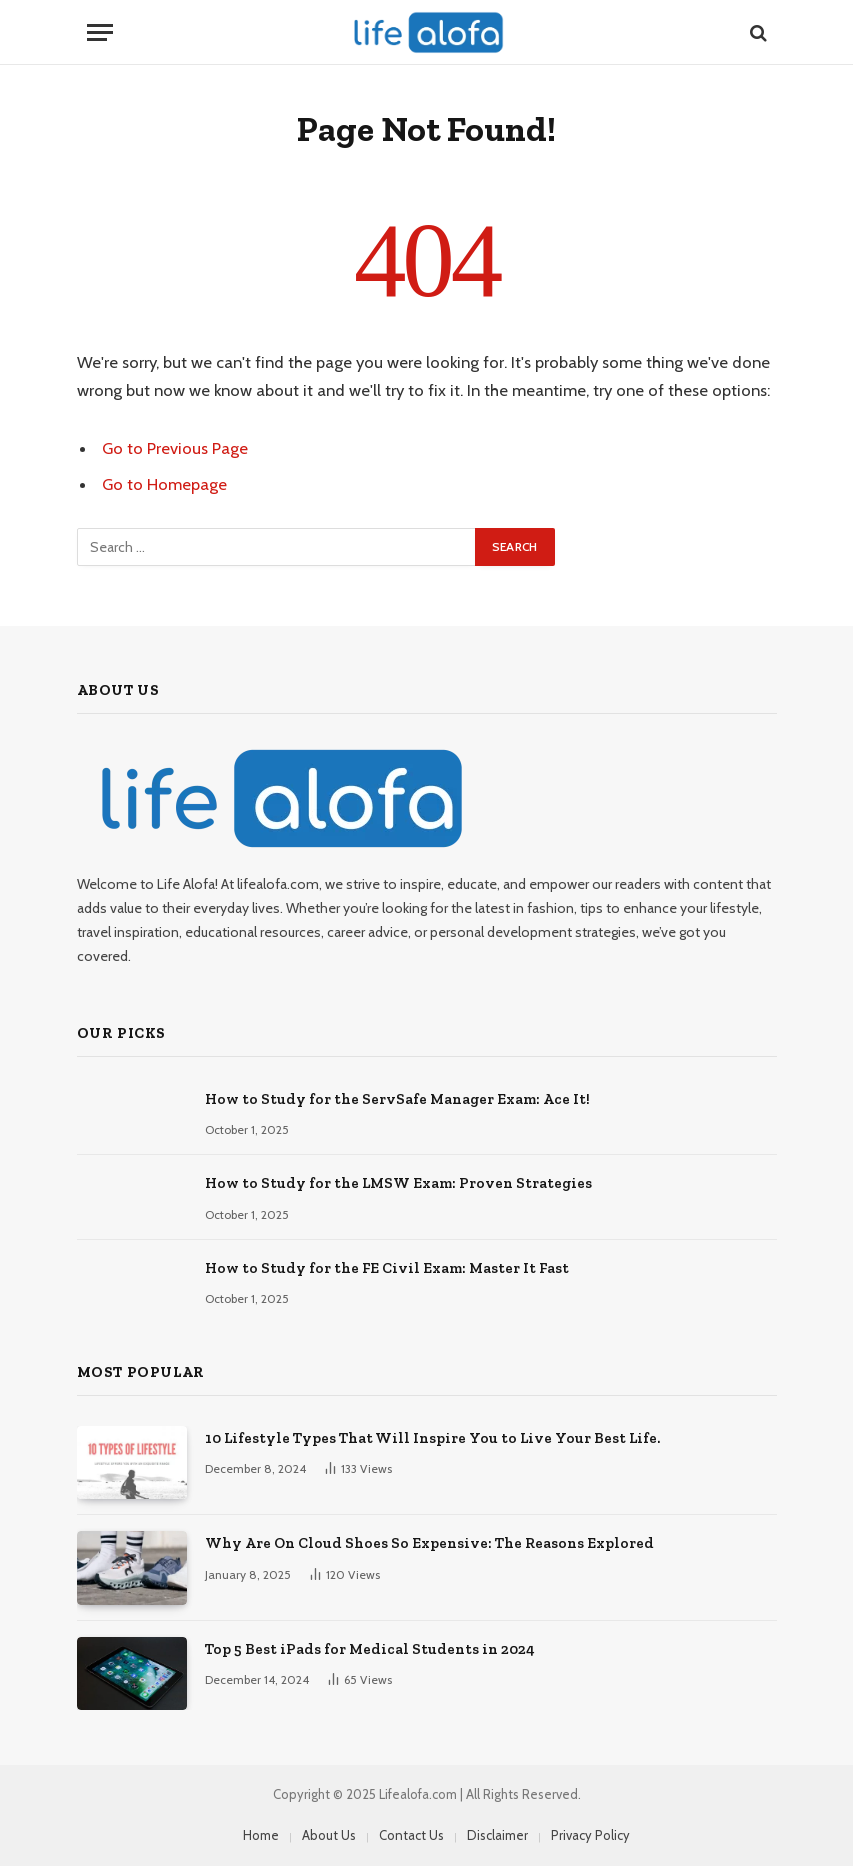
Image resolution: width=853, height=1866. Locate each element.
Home (261, 1835)
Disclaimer (497, 1835)
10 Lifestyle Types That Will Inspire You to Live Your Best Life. (432, 1438)
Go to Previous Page (175, 448)
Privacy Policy (590, 1835)
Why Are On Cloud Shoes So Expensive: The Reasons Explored (429, 1543)
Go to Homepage (164, 484)
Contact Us (411, 1835)
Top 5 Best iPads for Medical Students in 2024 (370, 1649)
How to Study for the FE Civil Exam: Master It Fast (387, 1268)
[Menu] (100, 32)
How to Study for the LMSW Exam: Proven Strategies (398, 1183)
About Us (329, 1835)
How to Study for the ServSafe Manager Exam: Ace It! (397, 1099)
